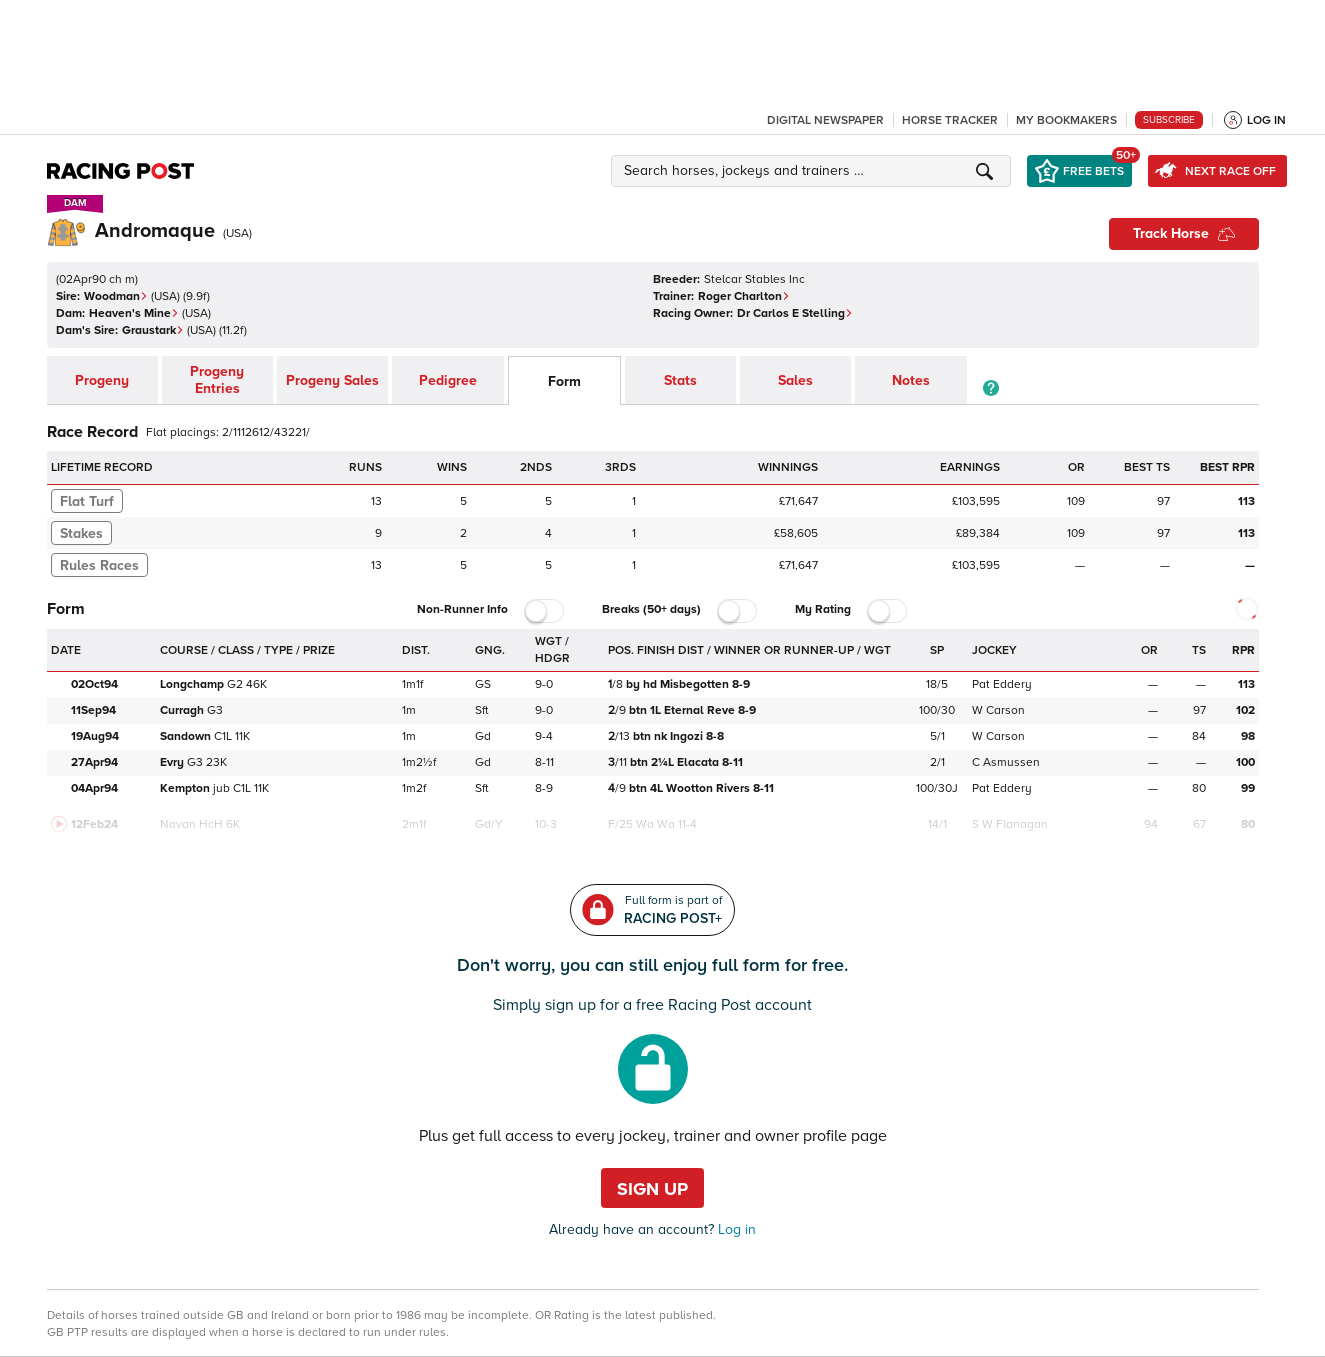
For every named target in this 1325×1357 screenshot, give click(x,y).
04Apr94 (94, 788)
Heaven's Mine (134, 313)
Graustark (153, 330)
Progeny (102, 380)
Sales (795, 380)
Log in (735, 1229)
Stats (680, 380)
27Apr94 (94, 762)
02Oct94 (94, 684)
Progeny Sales (332, 380)
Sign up (652, 1189)
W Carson (998, 710)
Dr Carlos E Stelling (795, 313)
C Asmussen (1006, 762)
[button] (814, 171)
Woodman (116, 296)
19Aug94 (95, 736)
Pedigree (448, 380)
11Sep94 (93, 710)
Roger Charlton (744, 296)
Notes (911, 380)
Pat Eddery (1002, 684)
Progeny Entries (217, 380)
